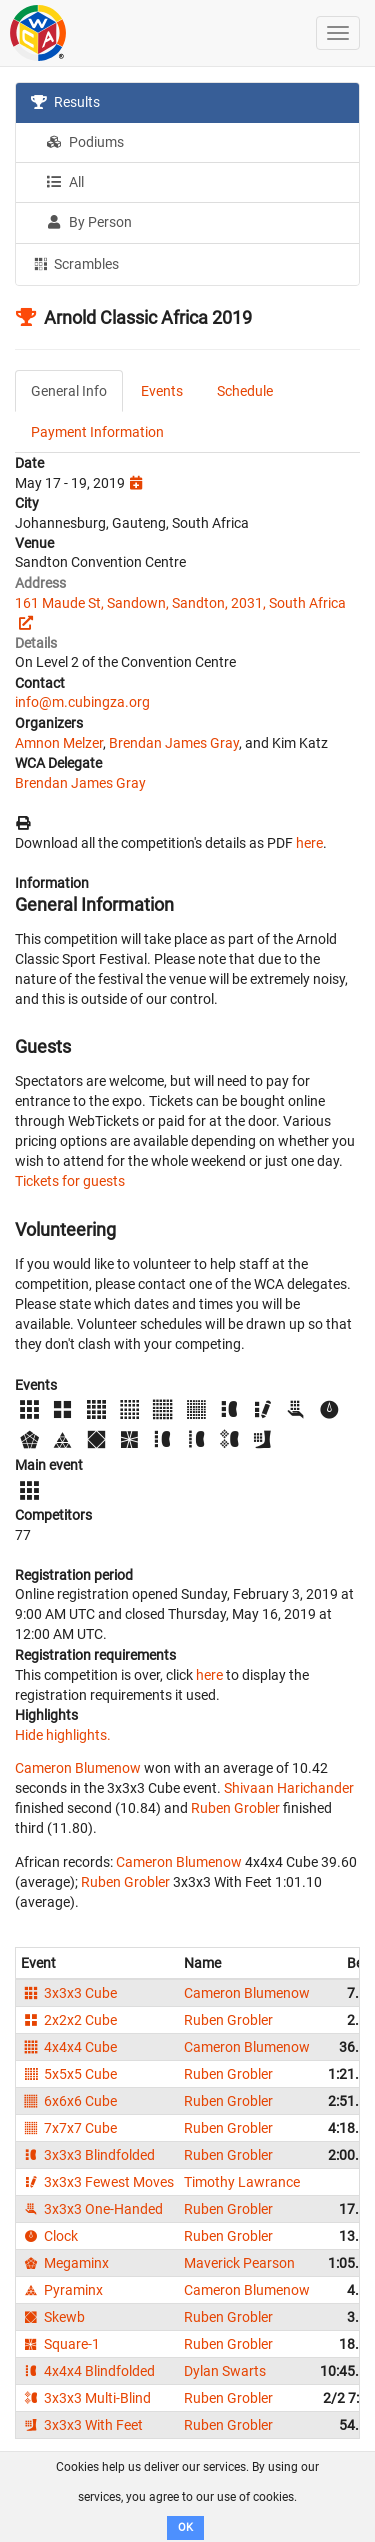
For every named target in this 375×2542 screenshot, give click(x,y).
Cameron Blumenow (78, 1768)
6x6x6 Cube (69, 2101)
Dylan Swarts (225, 2371)
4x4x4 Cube (69, 2047)
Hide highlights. (63, 1735)
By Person (89, 222)
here (309, 843)
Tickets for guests (70, 1181)
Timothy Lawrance (242, 2182)
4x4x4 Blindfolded (88, 2371)
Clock (49, 2236)
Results (65, 102)
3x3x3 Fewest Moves (97, 2182)
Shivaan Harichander (289, 1788)
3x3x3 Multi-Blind (86, 2398)
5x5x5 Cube (69, 2074)
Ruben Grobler (235, 1808)
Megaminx (65, 2263)
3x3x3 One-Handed (92, 2209)
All (65, 182)
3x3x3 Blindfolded (88, 2155)
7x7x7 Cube (69, 2128)
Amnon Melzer (59, 743)
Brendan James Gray (174, 743)
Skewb (53, 2317)
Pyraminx (62, 2290)
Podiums (85, 142)
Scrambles (75, 263)
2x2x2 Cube (69, 2020)
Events (162, 391)
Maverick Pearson (239, 2263)
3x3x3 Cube (69, 1993)
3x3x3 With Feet (82, 2425)
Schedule (245, 391)
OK (185, 2527)
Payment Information (97, 432)
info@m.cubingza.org (82, 702)
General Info (69, 391)
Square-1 (60, 2344)
